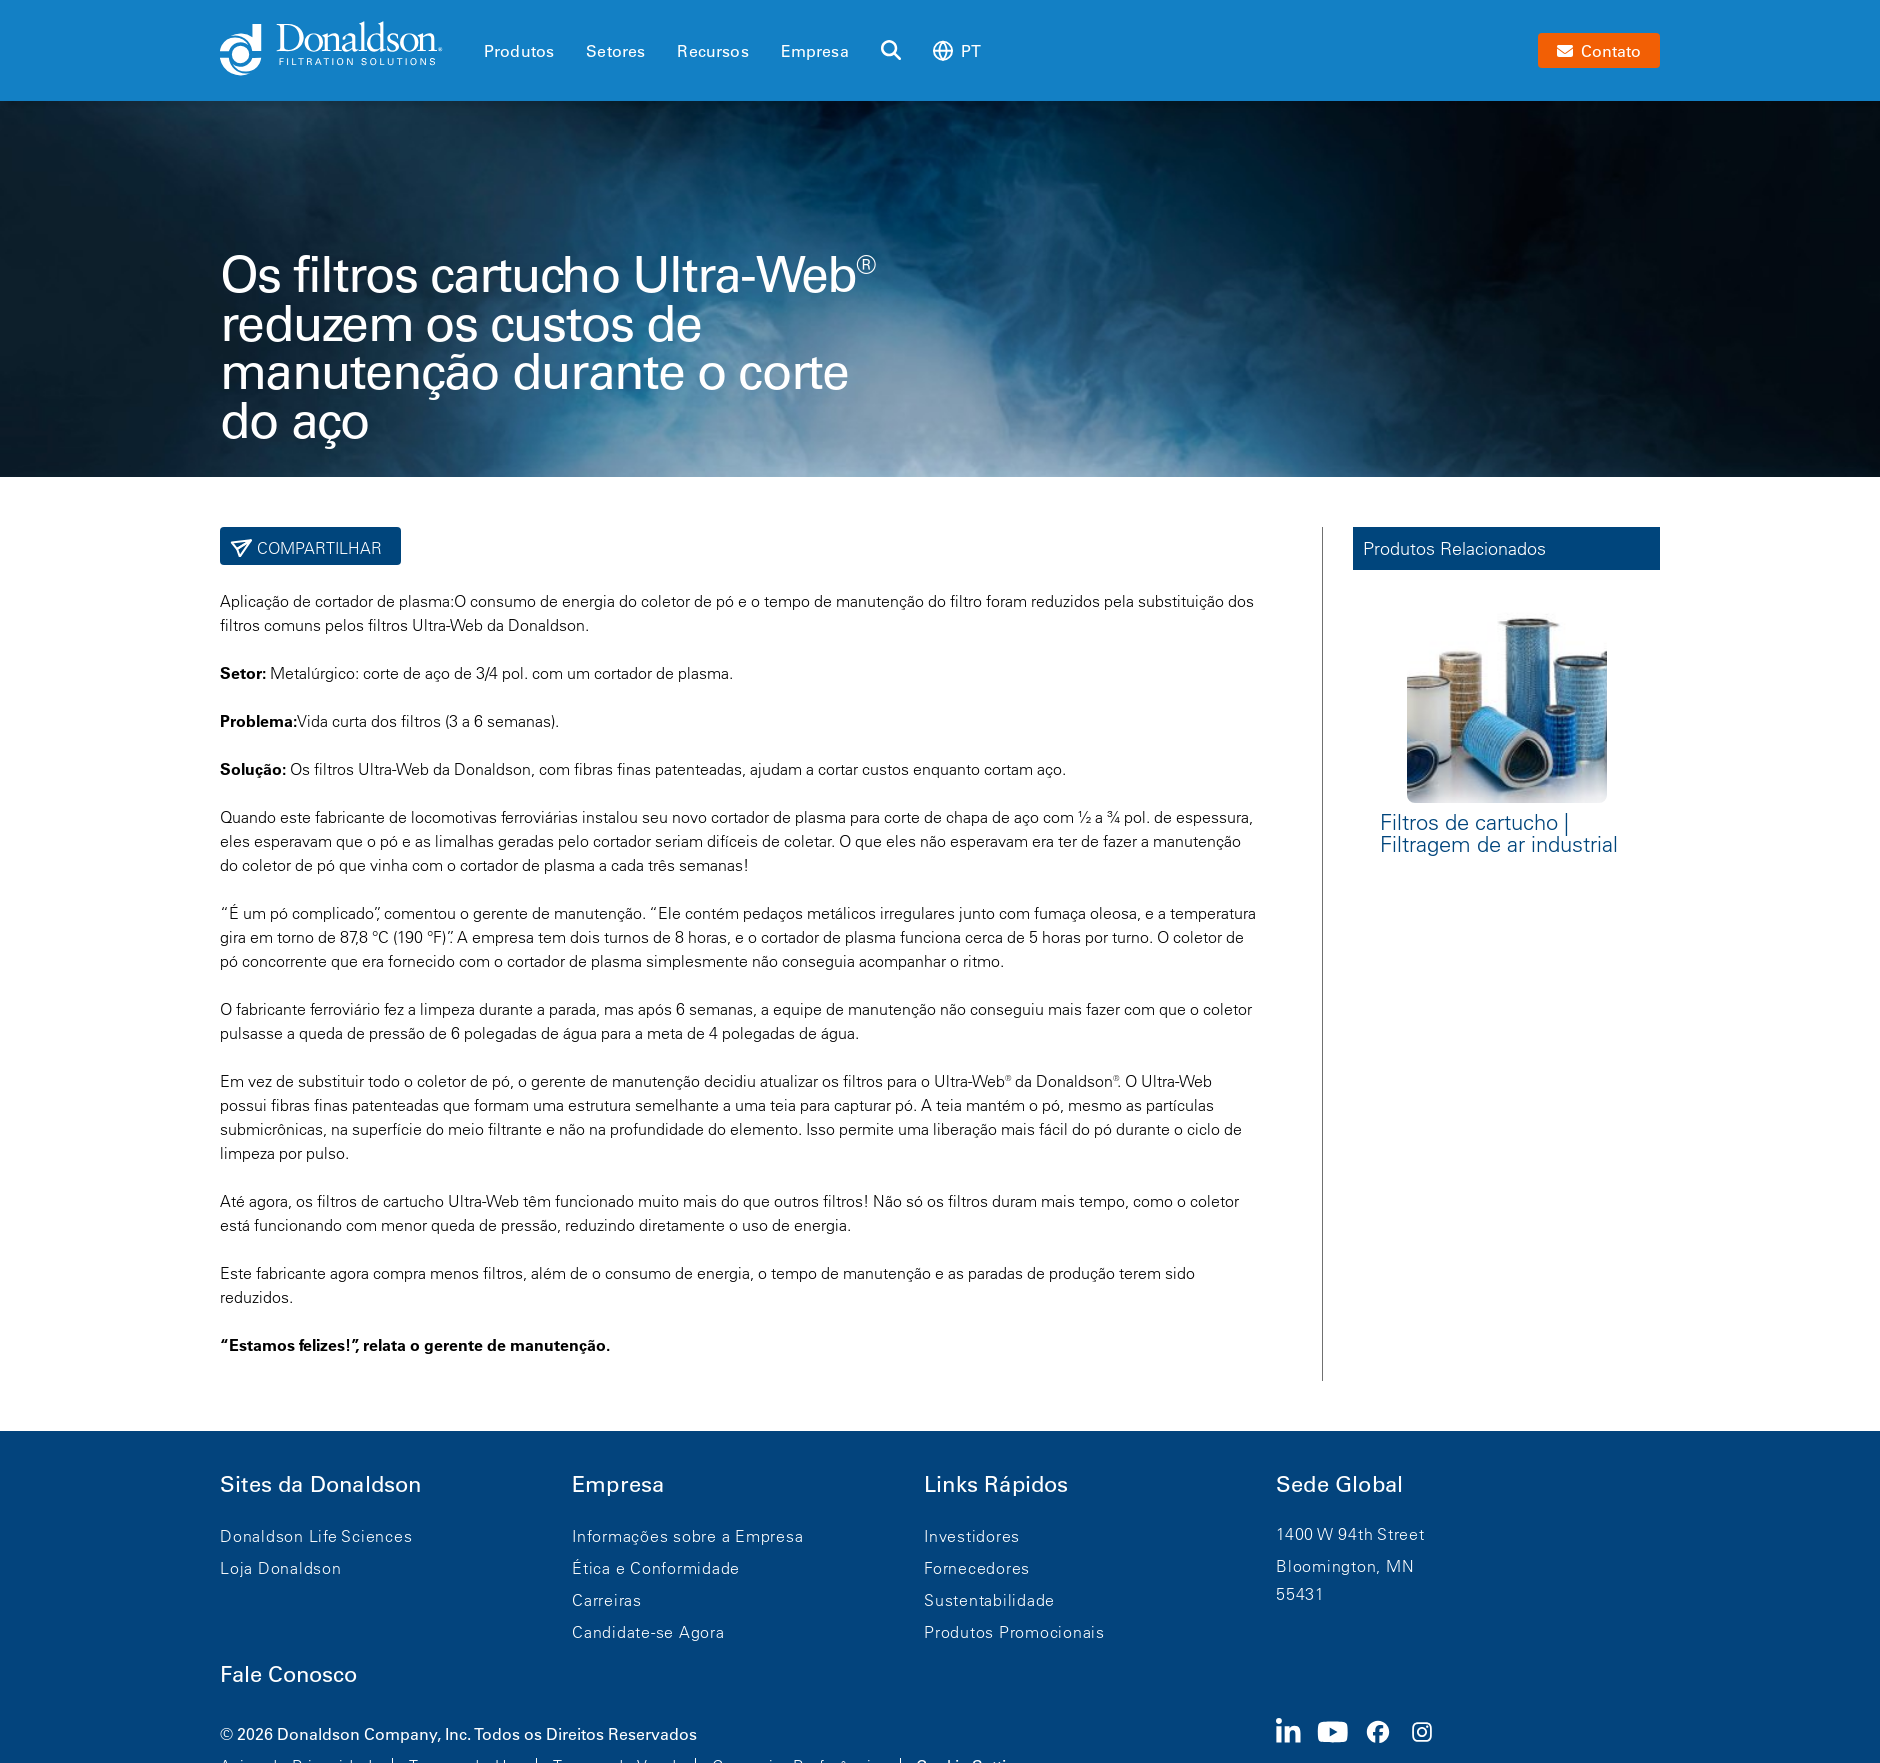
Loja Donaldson (281, 1568)
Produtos (519, 51)
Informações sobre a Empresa (687, 1536)
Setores (615, 51)
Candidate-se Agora (648, 1632)
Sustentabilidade (989, 1600)
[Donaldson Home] (344, 50)
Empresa (815, 51)
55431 (1300, 1594)
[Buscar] (891, 51)
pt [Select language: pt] (957, 50)
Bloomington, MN (1345, 1566)
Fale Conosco (288, 1674)
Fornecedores (977, 1568)
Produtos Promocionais (1014, 1632)
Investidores (972, 1536)
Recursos (712, 51)
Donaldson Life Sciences (316, 1536)
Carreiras (607, 1600)
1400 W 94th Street (1350, 1534)
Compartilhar (317, 548)
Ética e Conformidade (656, 1568)
